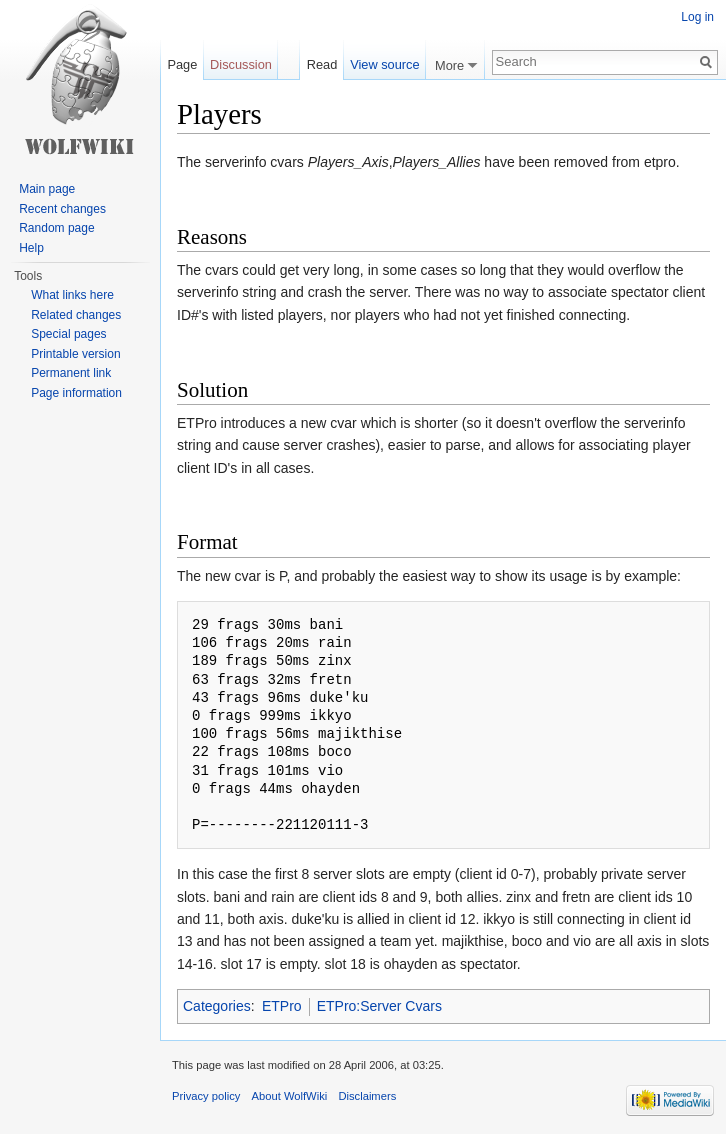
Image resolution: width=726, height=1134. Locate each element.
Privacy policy (206, 1096)
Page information (76, 393)
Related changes (76, 315)
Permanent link (71, 373)
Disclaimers (367, 1096)
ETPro (282, 1006)
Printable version (75, 354)
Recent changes (62, 209)
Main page (47, 189)
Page (182, 64)
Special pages (68, 334)
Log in (697, 17)
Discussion (241, 64)
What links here (72, 295)
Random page (56, 228)
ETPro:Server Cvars (379, 1006)
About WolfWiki (290, 1096)
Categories (217, 1006)
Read (322, 64)
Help (31, 248)
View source (384, 64)
